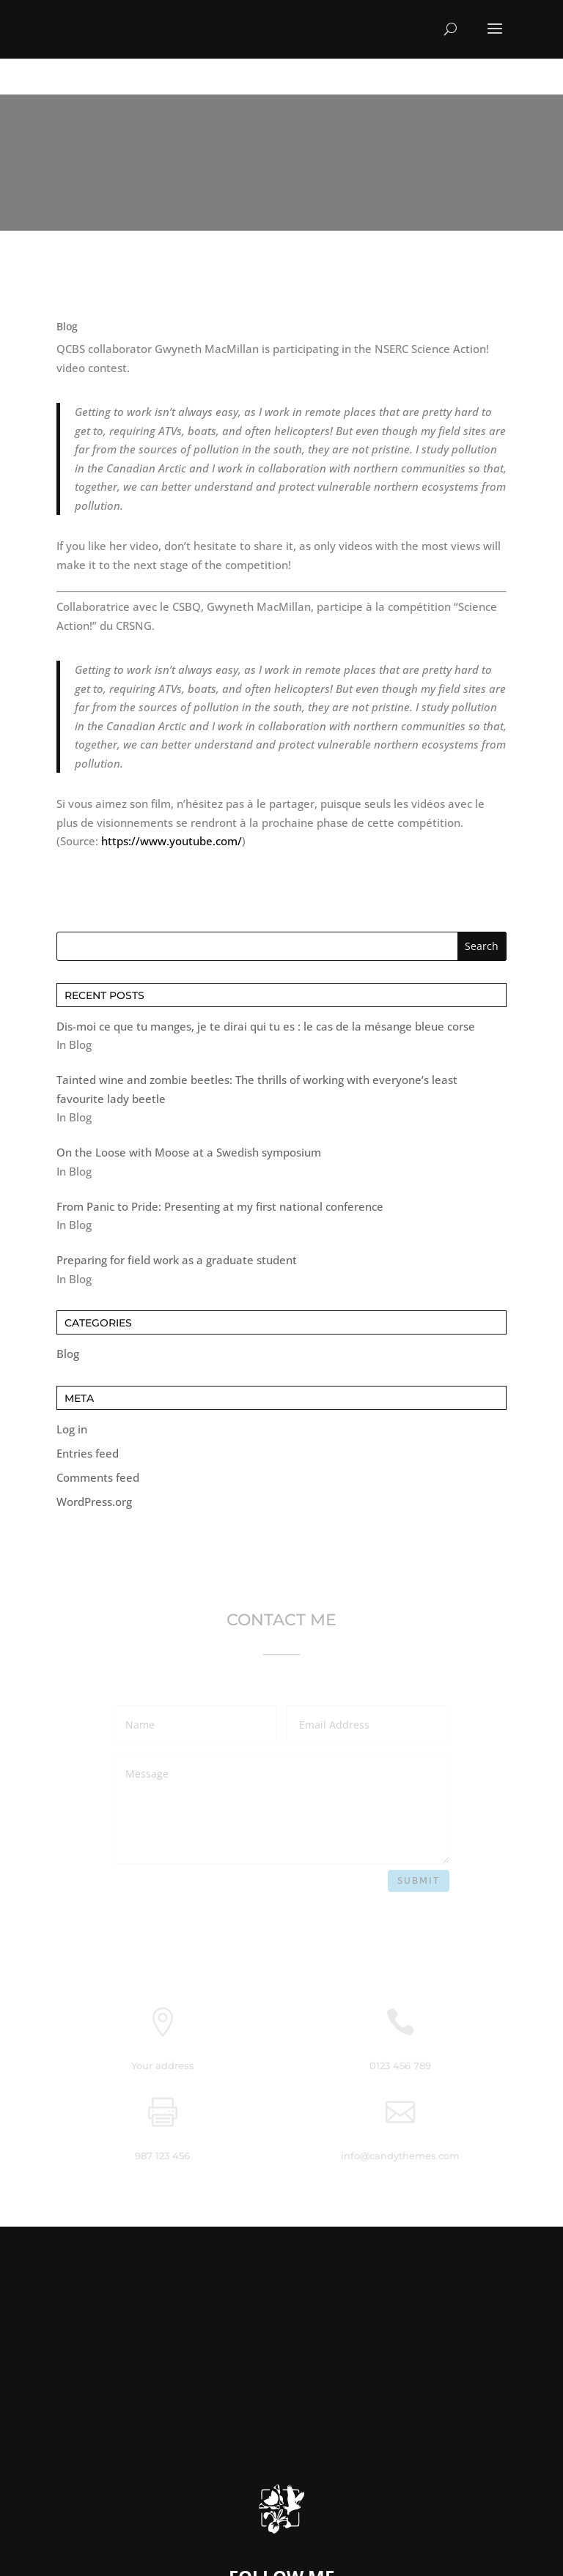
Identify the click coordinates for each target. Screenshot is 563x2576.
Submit (418, 1880)
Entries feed (87, 1453)
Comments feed (97, 1477)
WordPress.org (94, 1501)
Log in (71, 1429)
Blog (67, 1353)
